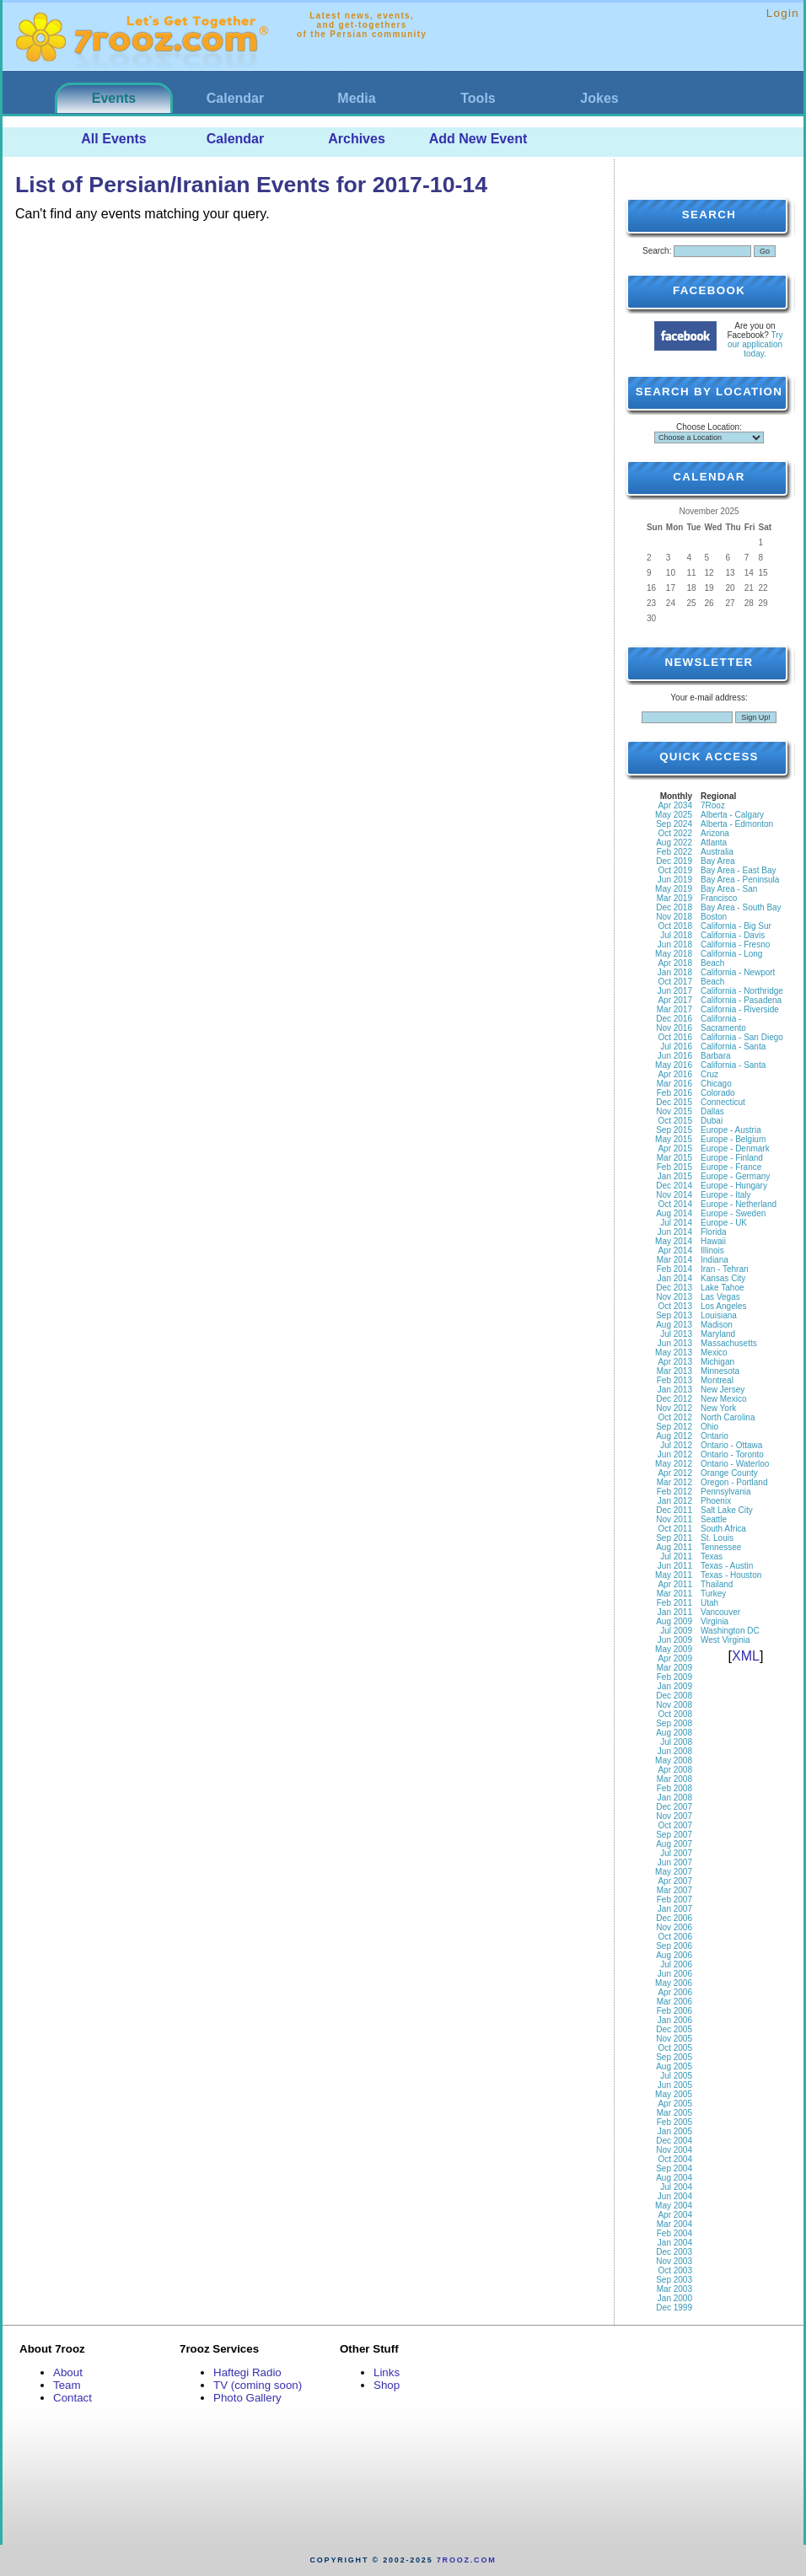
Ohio (709, 1426)
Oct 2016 (675, 1037)
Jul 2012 (676, 1445)
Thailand (717, 1584)
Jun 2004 (675, 2196)
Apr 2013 (675, 1361)
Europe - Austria (731, 1130)
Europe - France (731, 1167)
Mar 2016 (674, 1083)
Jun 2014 (675, 1232)
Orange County (729, 1473)
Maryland (718, 1334)
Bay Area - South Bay (741, 907)
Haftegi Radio (247, 2372)
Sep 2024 (674, 824)
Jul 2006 (676, 1964)
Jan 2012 (675, 1500)
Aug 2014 (674, 1213)
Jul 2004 (676, 2187)
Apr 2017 (675, 1000)
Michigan (717, 1361)
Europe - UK (724, 1222)
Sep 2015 (674, 1130)
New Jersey (722, 1389)
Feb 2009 (674, 1677)
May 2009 (673, 1649)
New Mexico (723, 1398)
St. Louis (717, 1538)
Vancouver (720, 1612)
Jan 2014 (675, 1278)
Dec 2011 (674, 1510)
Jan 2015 (675, 1176)
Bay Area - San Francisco (729, 893)
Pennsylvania (725, 1491)
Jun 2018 (675, 944)
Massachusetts (729, 1343)
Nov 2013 (674, 1296)
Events (114, 98)
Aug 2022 (674, 842)
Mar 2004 (674, 2224)
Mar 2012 (674, 1482)
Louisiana (719, 1315)
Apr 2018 (675, 963)
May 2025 (673, 814)
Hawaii (713, 1241)
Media (356, 98)
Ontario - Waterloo (735, 1463)
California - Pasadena (741, 1000)
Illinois (712, 1250)
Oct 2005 (675, 2048)
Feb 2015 (674, 1167)
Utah (709, 1602)
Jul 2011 (676, 1556)
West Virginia (725, 1640)
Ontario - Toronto (732, 1454)
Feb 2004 (674, 2233)
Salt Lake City (727, 1510)
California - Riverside (740, 1009)
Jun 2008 (675, 1751)
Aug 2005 (674, 2066)
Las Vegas (720, 1296)
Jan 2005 (675, 2131)
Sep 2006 (674, 1946)
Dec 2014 (674, 1185)
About (68, 2372)
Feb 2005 (674, 2122)
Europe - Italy (725, 1194)
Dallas (712, 1111)
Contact (72, 2397)
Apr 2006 (675, 1992)
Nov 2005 (674, 2038)
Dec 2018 (674, 907)
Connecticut (723, 1102)
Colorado (718, 1092)
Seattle (714, 1519)
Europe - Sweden (733, 1213)
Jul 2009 (676, 1630)
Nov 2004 (674, 2150)
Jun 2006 (675, 1973)
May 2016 (673, 1065)
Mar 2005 (674, 2112)
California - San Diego (742, 1037)
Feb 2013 (674, 1380)
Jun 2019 (675, 879)
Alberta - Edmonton (737, 824)
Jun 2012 (675, 1454)
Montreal (717, 1380)
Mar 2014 (674, 1259)
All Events (113, 138)
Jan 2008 (675, 1797)
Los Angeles (724, 1306)
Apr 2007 (675, 1881)
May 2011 (673, 1575)
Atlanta (714, 842)
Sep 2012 (674, 1426)
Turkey (713, 1593)
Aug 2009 (674, 1621)
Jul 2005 (676, 2075)
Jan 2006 (675, 2020)
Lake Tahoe (722, 1287)
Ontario (714, 1436)
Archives (356, 138)
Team (67, 2385)
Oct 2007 (675, 1825)
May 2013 (673, 1352)
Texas (712, 1556)
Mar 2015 (674, 1157)
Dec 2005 (674, 2029)
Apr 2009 (675, 1658)
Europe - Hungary (734, 1185)
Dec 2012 (674, 1398)
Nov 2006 (674, 1927)
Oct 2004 (675, 2159)
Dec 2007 (674, 1806)
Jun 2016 (675, 1055)
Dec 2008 (674, 1695)
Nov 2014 (674, 1194)
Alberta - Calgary (732, 814)
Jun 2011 (675, 1565)
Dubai (712, 1120)
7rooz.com (467, 2560)
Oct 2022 (675, 833)
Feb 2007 (674, 1899)
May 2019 (673, 889)
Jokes (599, 98)
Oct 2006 (675, 1936)
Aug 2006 (674, 1955)
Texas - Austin (727, 1565)
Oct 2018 (675, 926)
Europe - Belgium (733, 1139)
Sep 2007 (674, 1834)
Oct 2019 (675, 870)
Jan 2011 (675, 1612)
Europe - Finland (732, 1157)
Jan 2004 (675, 2242)
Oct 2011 (675, 1528)
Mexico (714, 1352)
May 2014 (673, 1241)
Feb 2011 (674, 1602)
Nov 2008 (674, 1704)
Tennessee (721, 1547)
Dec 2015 (674, 1102)
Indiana (714, 1259)
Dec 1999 (674, 2307)
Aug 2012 (674, 1436)
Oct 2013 (675, 1306)
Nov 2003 (674, 2261)
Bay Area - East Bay (738, 870)
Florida (714, 1232)
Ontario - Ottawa (731, 1445)
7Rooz (713, 805)
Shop (386, 2385)
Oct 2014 (675, 1204)
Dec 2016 (674, 1018)
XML (746, 1656)
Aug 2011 (674, 1547)
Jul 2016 (676, 1046)
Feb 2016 (674, 1092)
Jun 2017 (675, 991)
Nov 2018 (674, 916)
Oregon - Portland (734, 1482)
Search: (656, 250)
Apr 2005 (675, 2103)
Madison (717, 1324)
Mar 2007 (674, 1890)
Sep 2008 (674, 1723)
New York (718, 1408)
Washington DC (730, 1630)
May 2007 (673, 1871)
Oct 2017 (675, 981)
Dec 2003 (674, 2252)
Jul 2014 (676, 1222)
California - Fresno (735, 944)
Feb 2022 (674, 851)
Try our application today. (755, 344)
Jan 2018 (675, 972)
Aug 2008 (674, 1732)
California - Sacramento (723, 1023)
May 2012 (673, 1463)
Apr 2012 (675, 1473)
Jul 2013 (676, 1334)
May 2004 (673, 2205)
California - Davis (733, 935)
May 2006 (673, 1983)
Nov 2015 (674, 1111)
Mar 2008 (674, 1779)
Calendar (235, 98)
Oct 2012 (675, 1417)
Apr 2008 (675, 1769)
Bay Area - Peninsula (740, 879)
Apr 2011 (675, 1584)
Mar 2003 (674, 2289)
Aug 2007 (674, 1844)
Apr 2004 (675, 2214)
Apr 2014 (675, 1250)
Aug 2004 (674, 2177)
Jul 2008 (676, 1742)
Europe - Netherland (738, 1204)
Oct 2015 (675, 1120)
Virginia (714, 1621)
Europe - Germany (735, 1176)
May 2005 (673, 2094)
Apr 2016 (675, 1074)
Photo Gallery (247, 2397)
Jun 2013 (675, 1343)
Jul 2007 (676, 1853)
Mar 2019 (674, 898)
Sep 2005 (674, 2057)
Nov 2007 (674, 1816)
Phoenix (716, 1500)
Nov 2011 (674, 1519)
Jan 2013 (675, 1389)
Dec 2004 (674, 2140)
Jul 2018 (676, 935)
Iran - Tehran (725, 1269)
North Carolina (728, 1417)
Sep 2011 (674, 1538)
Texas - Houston (731, 1575)
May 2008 (673, 1760)
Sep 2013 (674, 1315)
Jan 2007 (675, 1908)
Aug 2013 (674, 1324)
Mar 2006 (674, 2001)
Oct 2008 (675, 1714)
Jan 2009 (675, 1686)
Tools (477, 98)
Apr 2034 (675, 805)
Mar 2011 (674, 1593)
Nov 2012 (674, 1408)
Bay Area (718, 861)
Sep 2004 (674, 2168)
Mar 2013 (674, 1371)
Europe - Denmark (735, 1148)
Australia (717, 851)
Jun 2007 (675, 1862)
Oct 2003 (675, 2270)
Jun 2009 (675, 1640)
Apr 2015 (675, 1148)
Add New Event (478, 138)
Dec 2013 (674, 1287)
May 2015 (673, 1139)
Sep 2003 (674, 2279)
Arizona (715, 833)
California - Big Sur (736, 926)
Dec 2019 (674, 861)
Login (782, 13)
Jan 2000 (675, 2298)
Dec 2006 (674, 1918)
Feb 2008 (674, 1788)
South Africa (723, 1528)
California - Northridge (742, 991)
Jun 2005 (675, 2085)
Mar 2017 (674, 1009)
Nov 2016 (674, 1028)
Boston (714, 916)
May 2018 (673, 953)
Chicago (716, 1083)
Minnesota (720, 1371)
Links (386, 2372)
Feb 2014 (674, 1269)
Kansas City (723, 1278)
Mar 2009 (674, 1667)
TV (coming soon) (257, 2385)
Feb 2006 (674, 2010)
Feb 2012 (674, 1491)
